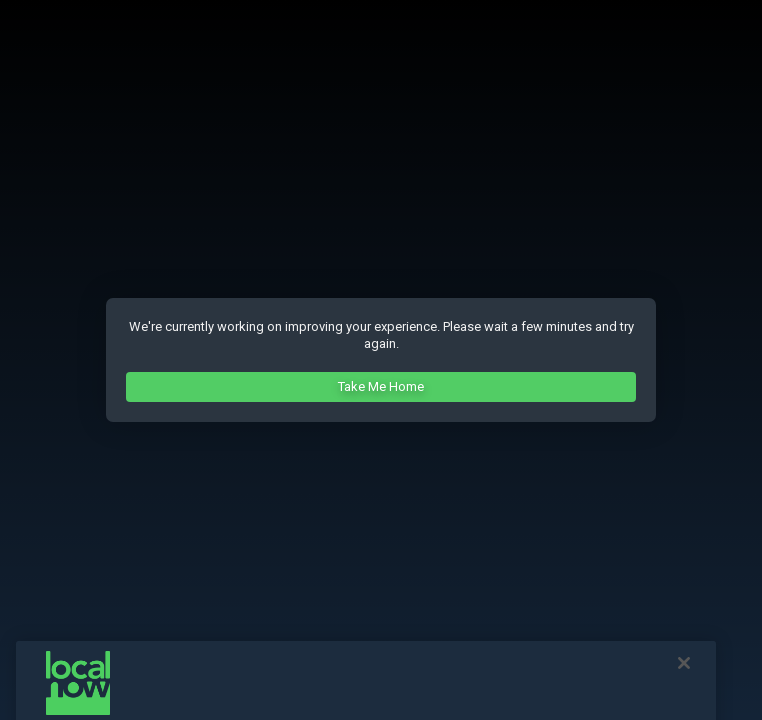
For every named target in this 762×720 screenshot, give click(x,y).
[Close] (684, 669)
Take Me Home (381, 386)
